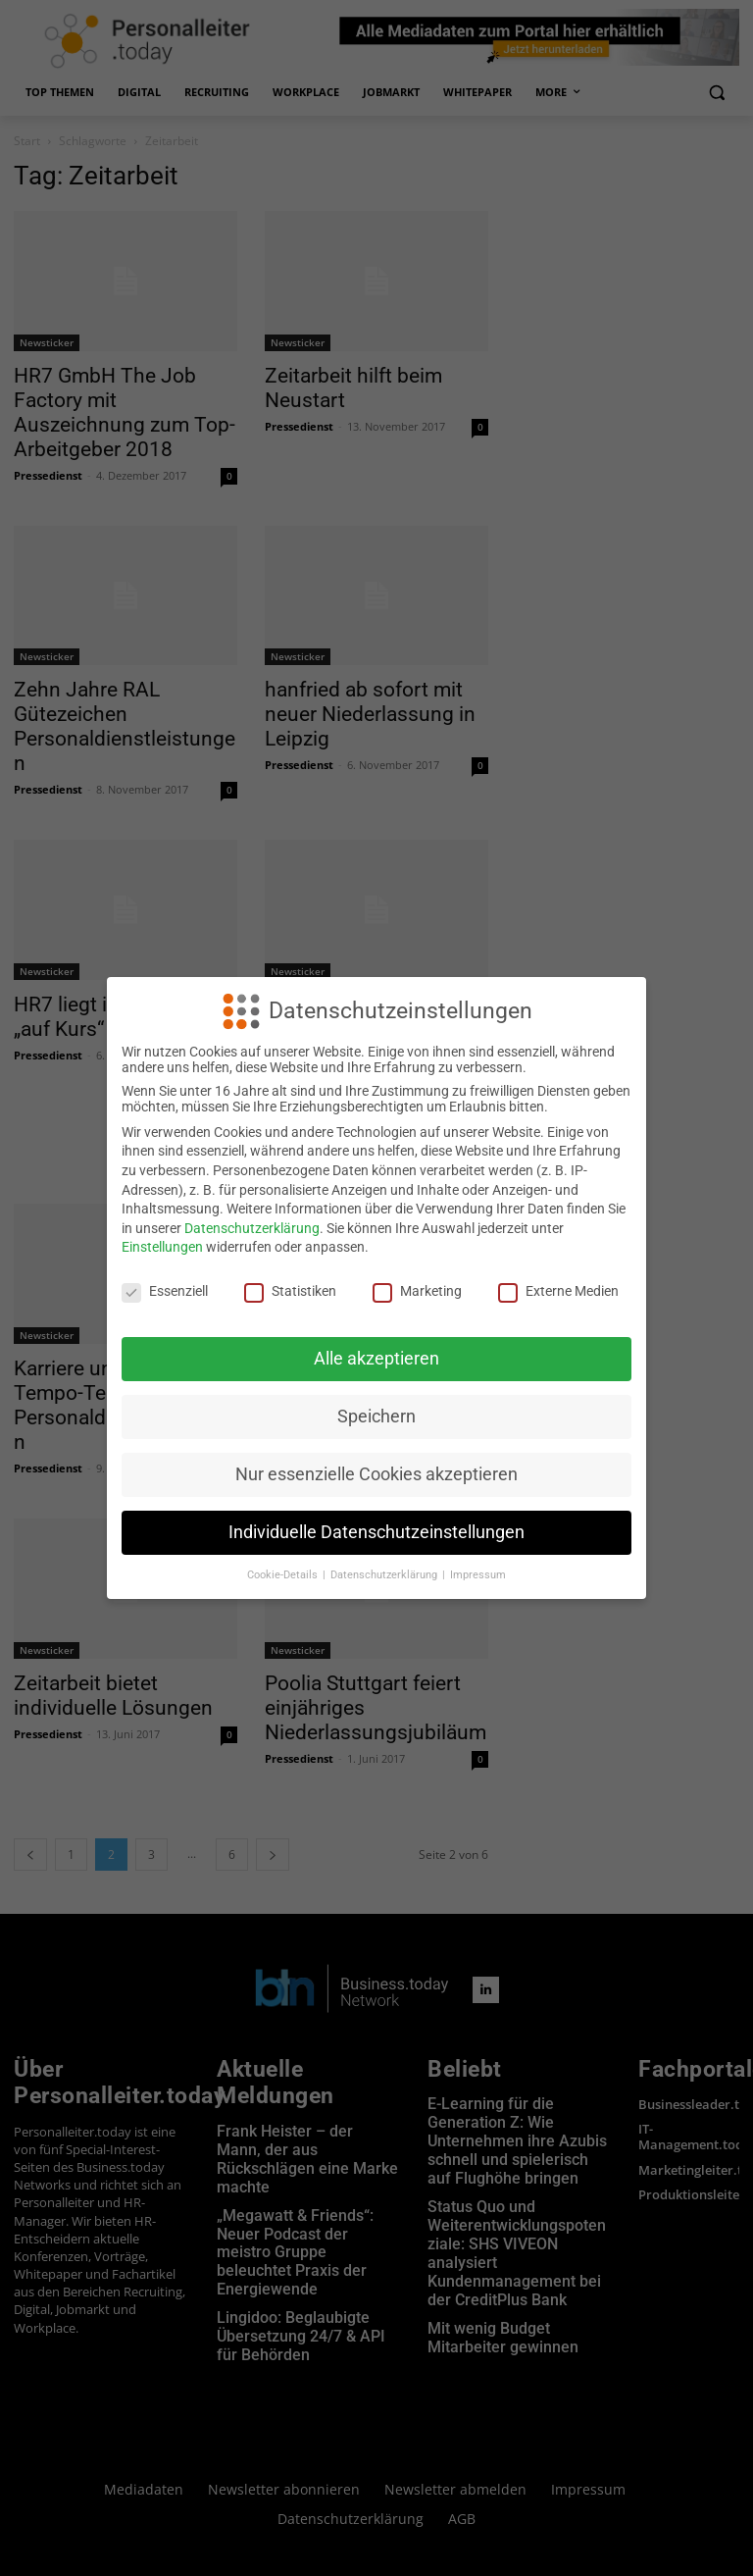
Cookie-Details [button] (284, 1575)
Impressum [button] (478, 1575)
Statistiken (290, 1291)
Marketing (417, 1291)
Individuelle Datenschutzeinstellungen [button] (376, 1532)
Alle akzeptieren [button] (376, 1358)
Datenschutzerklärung (252, 1228)
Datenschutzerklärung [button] (385, 1575)
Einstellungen (162, 1247)
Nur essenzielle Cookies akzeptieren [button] (376, 1474)
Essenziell (165, 1291)
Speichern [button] (376, 1416)
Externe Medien (558, 1291)
